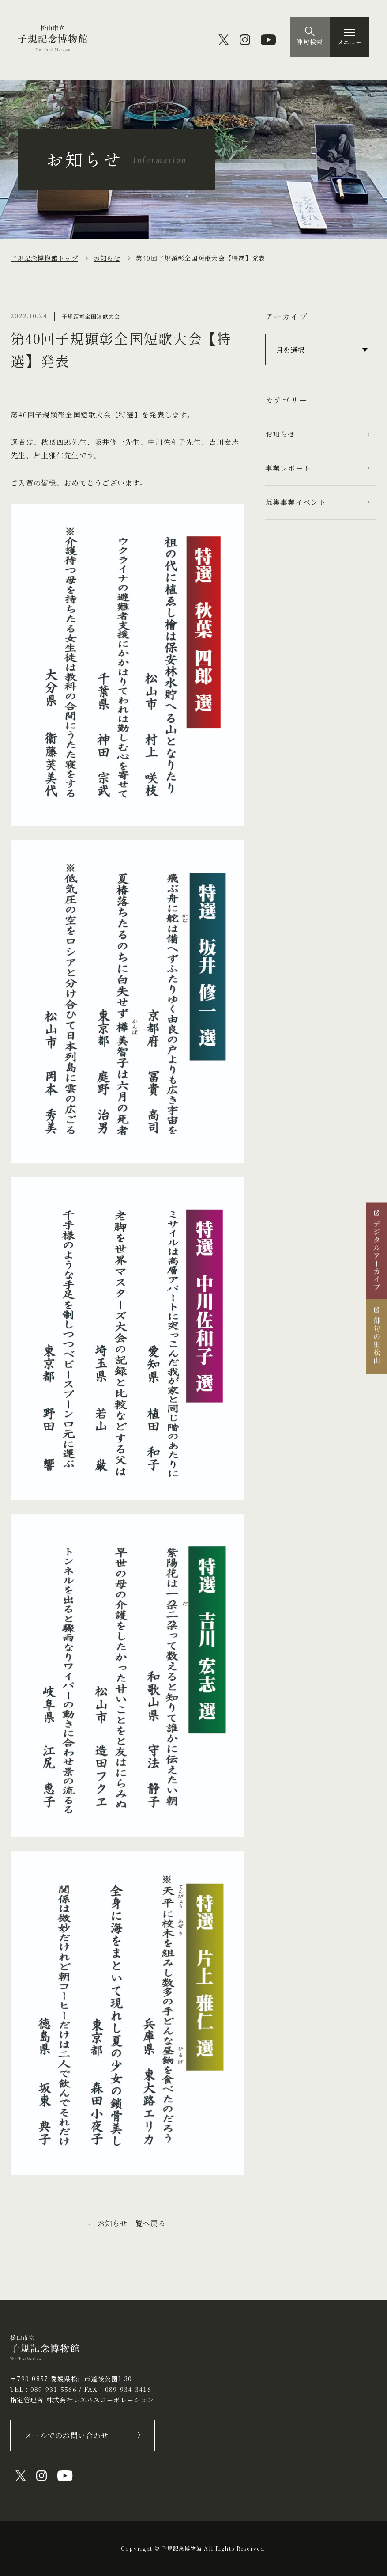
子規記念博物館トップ (44, 258)
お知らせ (107, 258)
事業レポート (288, 468)
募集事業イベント (295, 502)
